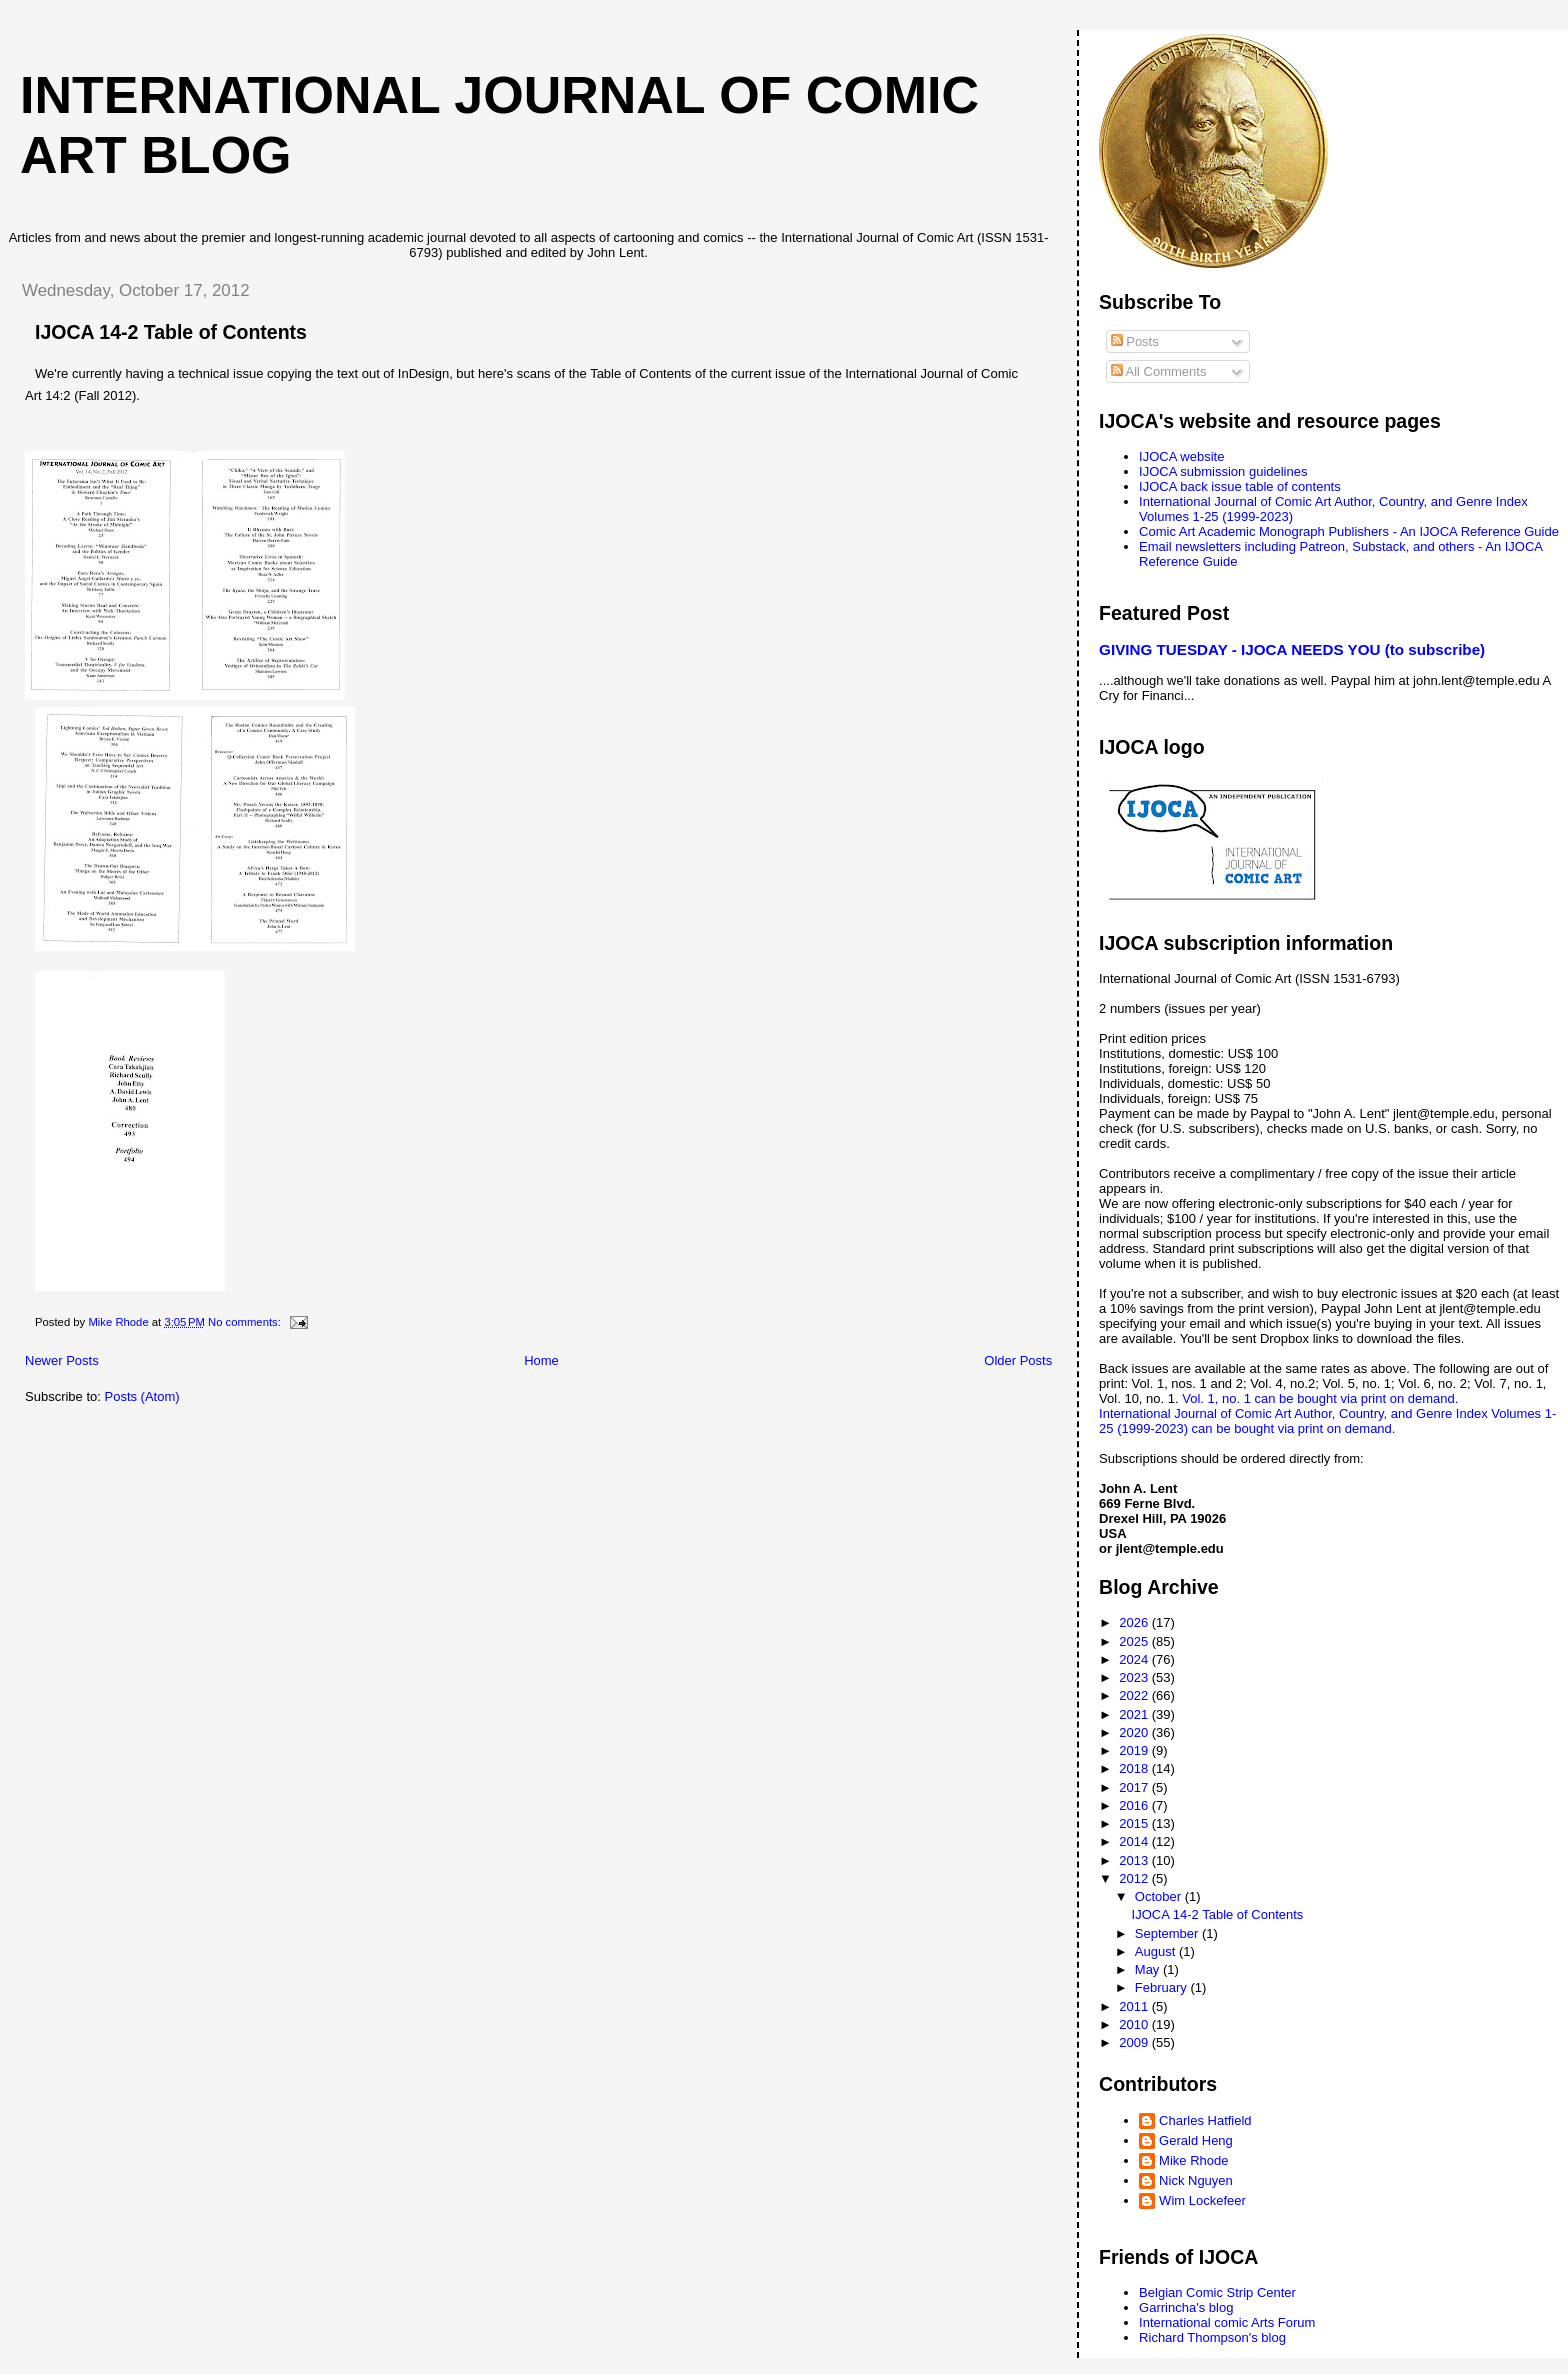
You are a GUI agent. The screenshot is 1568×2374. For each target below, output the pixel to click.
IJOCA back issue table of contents (1240, 486)
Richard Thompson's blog (1212, 2337)
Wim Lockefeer (1202, 2200)
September (1168, 1933)
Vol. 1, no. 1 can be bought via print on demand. (1320, 1398)
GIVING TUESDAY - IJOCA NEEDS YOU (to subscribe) (1292, 649)
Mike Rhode (1193, 2160)
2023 (1135, 1677)
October (1160, 1896)
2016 (1135, 1805)
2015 (1135, 1823)
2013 (1135, 1860)
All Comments (1159, 371)
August (1157, 1951)
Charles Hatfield (1205, 2120)
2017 (1135, 1787)
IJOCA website (1181, 456)
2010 (1135, 2024)
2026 (1135, 1622)
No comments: (246, 1322)
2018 (1135, 1768)
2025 (1135, 1641)
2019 (1135, 1750)
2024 (1135, 1659)
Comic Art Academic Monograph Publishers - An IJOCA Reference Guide (1349, 531)
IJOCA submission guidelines (1223, 471)
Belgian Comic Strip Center (1217, 2292)
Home (541, 1360)
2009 (1135, 2042)
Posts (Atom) (142, 1396)
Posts (1135, 341)
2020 (1135, 1732)
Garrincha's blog (1186, 2307)
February (1163, 1987)
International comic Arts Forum (1227, 2322)
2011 (1135, 2006)
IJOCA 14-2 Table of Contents (171, 332)
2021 (1135, 1714)
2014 (1135, 1841)
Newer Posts (62, 1360)
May (1149, 1969)
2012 (1135, 1878)
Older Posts (1018, 1360)
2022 (1135, 1695)
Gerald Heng (1196, 2140)
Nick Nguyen (1196, 2180)
